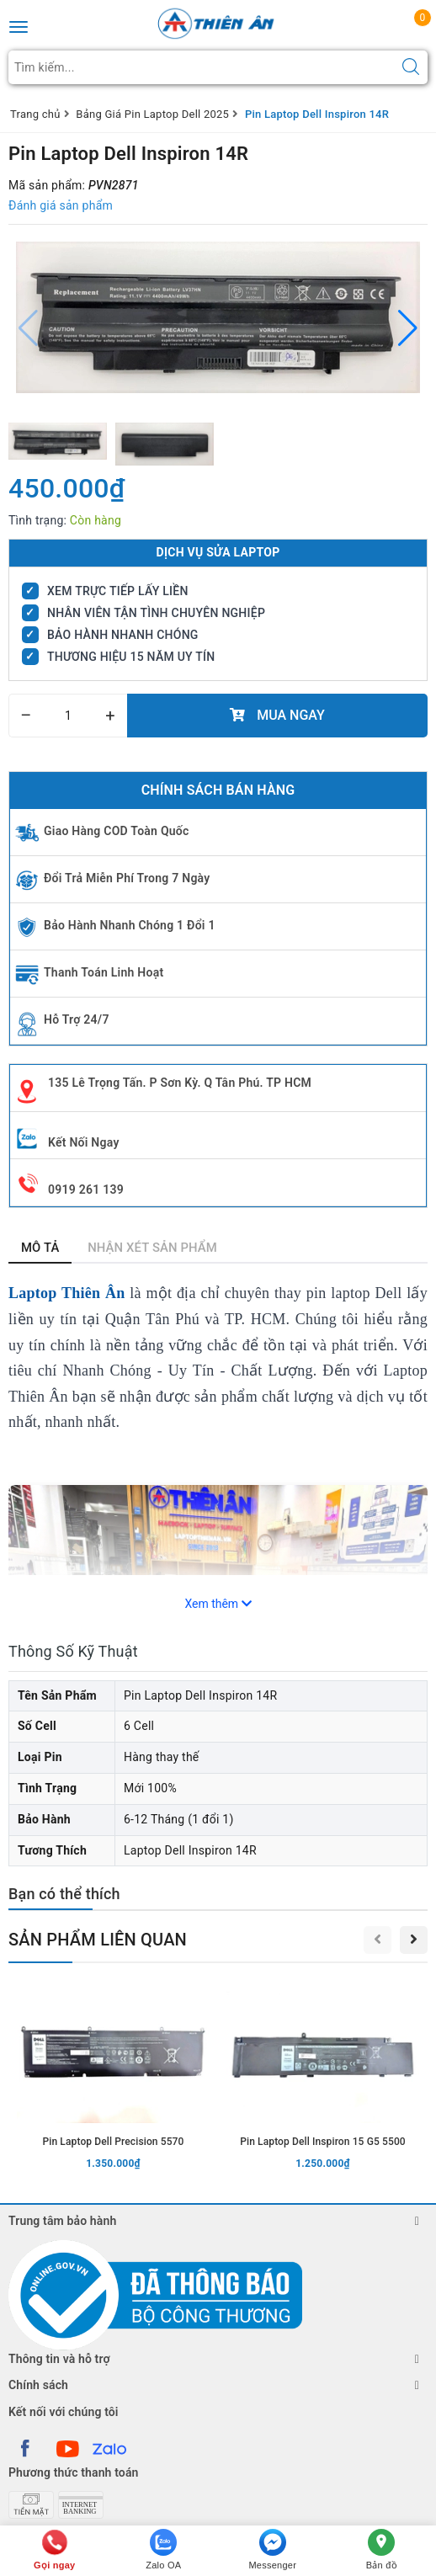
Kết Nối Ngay (84, 1142)
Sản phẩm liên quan (97, 1939)
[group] (218, 317)
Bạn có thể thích (64, 1894)
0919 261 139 (86, 1189)
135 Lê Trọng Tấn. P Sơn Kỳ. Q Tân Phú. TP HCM (179, 1082)
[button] (407, 328)
